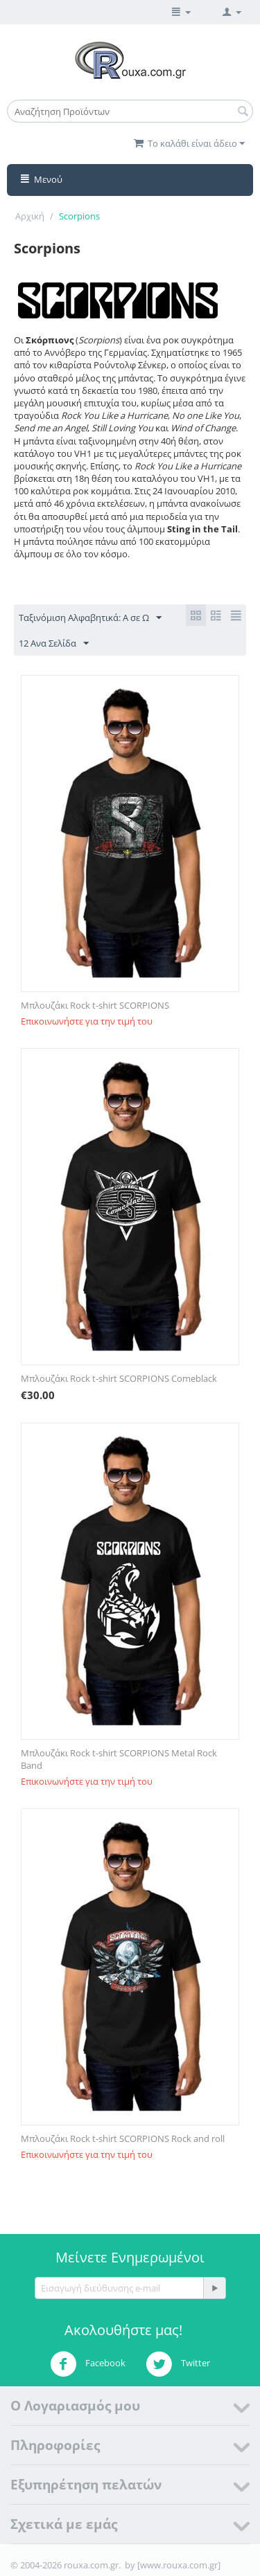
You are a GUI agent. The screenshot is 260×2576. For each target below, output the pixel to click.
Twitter (178, 2364)
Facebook (87, 2364)
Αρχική (29, 216)
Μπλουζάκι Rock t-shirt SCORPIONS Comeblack (119, 1378)
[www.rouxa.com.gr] (178, 2565)
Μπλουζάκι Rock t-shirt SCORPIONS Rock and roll (123, 2138)
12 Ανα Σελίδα (54, 644)
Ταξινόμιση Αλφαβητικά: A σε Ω (90, 618)
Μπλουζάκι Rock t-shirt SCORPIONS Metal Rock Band (119, 1759)
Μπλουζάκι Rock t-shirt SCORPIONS (95, 1005)
